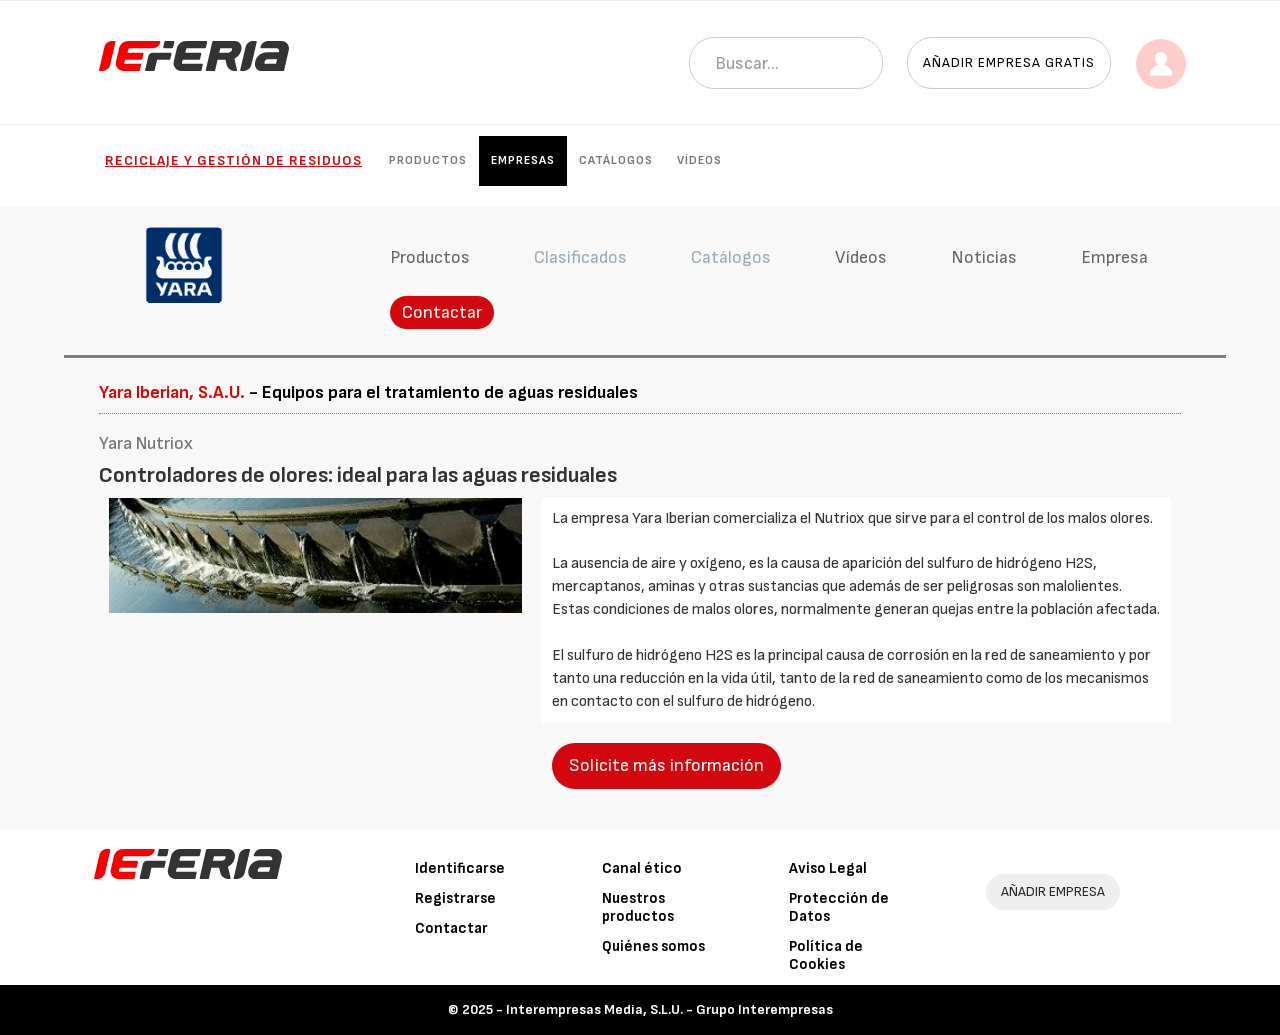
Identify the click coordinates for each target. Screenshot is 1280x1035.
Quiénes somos (653, 946)
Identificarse (460, 868)
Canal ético (642, 868)
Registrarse (455, 898)
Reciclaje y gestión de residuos (233, 160)
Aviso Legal (828, 868)
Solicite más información (666, 765)
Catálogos (616, 160)
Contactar (442, 312)
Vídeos (699, 160)
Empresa (1114, 257)
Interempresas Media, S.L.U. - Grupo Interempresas (669, 1009)
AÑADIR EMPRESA (1053, 891)
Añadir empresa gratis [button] (1009, 62)
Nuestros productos (638, 907)
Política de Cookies (826, 955)
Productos (428, 160)
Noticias (984, 257)
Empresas (523, 160)
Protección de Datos (839, 907)
